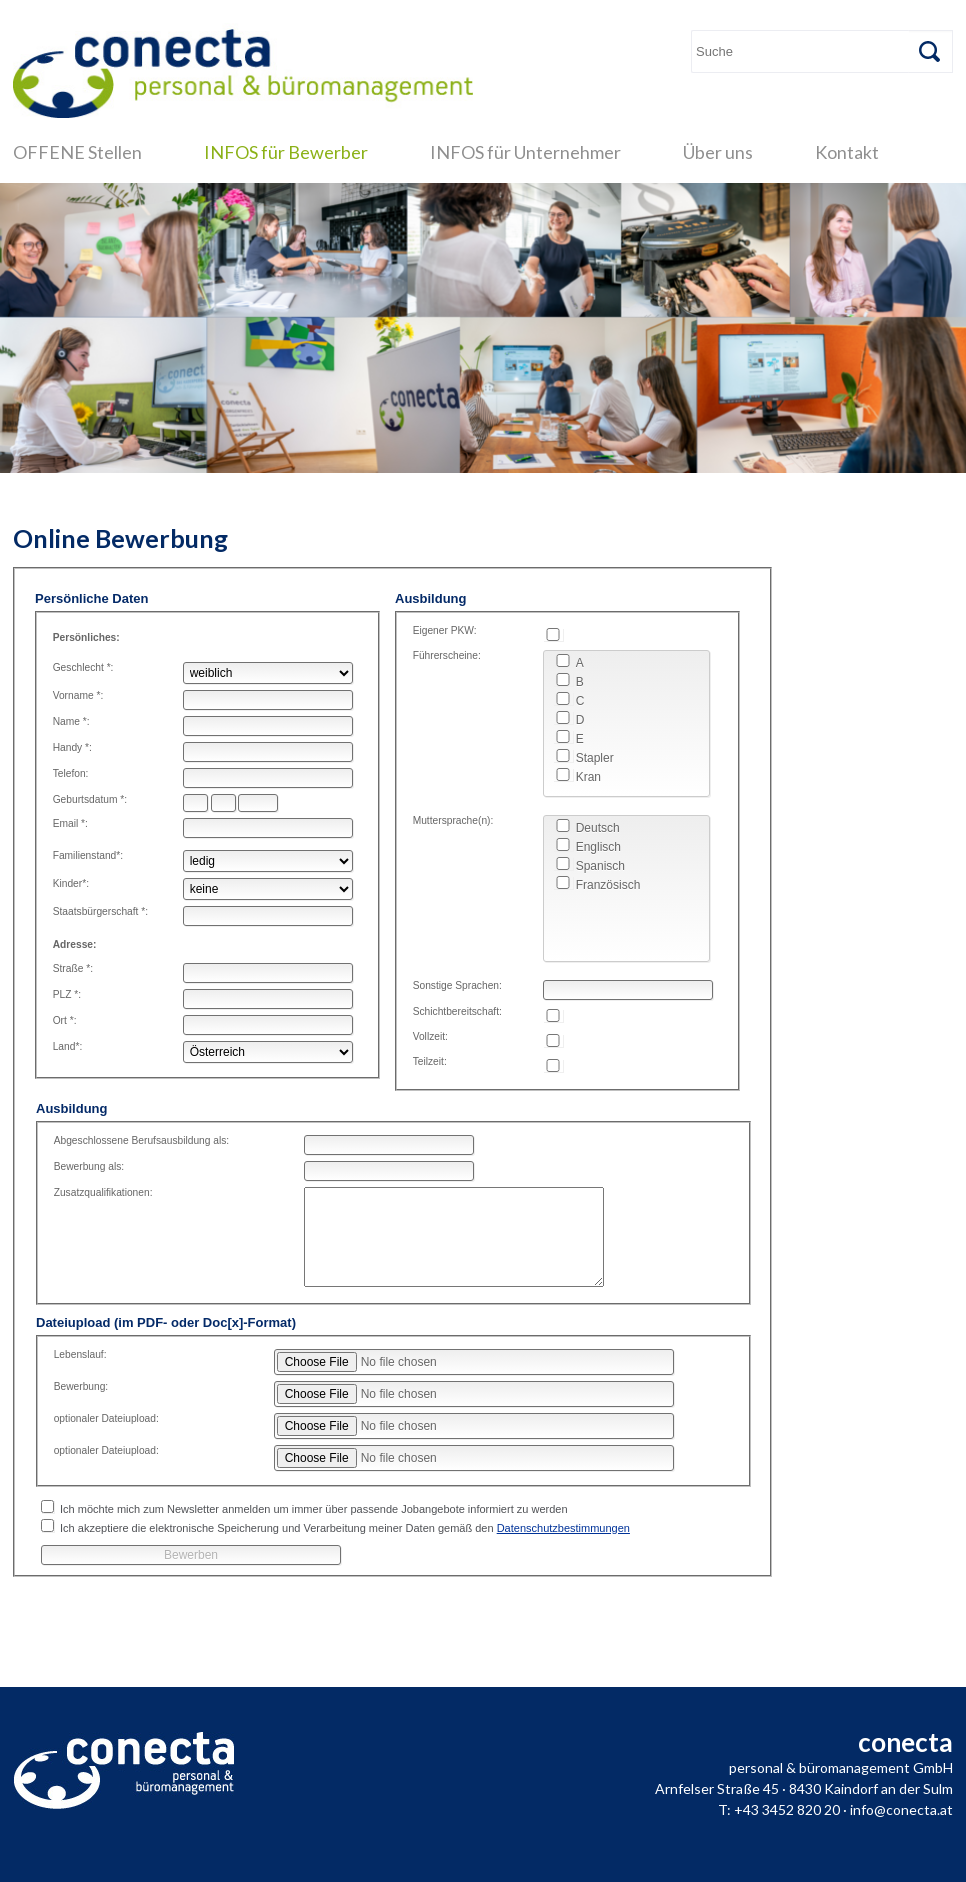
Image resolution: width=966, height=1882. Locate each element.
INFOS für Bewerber (286, 152)
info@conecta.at (901, 1809)
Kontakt (847, 152)
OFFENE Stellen (77, 152)
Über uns (718, 152)
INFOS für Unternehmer (525, 152)
